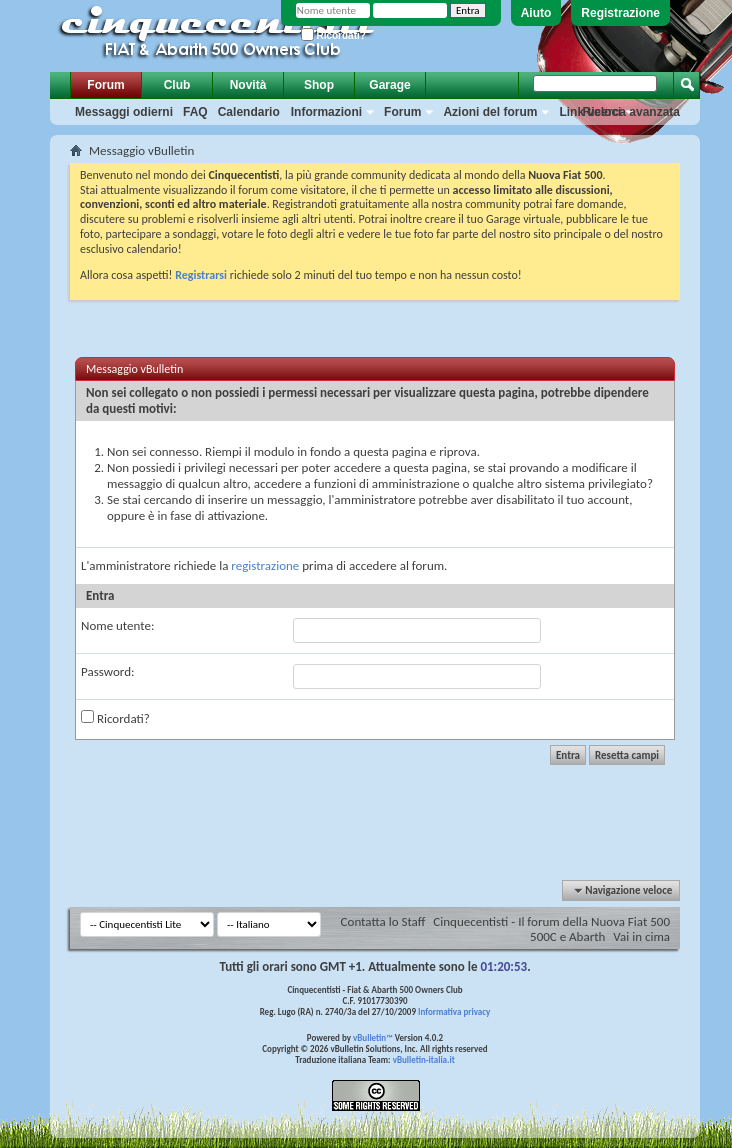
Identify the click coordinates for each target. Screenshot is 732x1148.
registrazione (265, 565)
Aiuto (536, 13)
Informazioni (326, 112)
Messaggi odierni (124, 112)
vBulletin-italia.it (424, 1059)
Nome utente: (117, 625)
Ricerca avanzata (631, 112)
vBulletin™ (373, 1037)
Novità (248, 85)
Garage (389, 85)
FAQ (195, 112)
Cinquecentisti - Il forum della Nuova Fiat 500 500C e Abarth (551, 929)
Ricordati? (333, 35)
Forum (105, 85)
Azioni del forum (490, 112)
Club (177, 85)
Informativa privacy (454, 1011)
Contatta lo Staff (383, 921)
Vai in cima (641, 936)
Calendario (249, 112)
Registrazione (620, 13)
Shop (319, 85)
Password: (107, 671)
